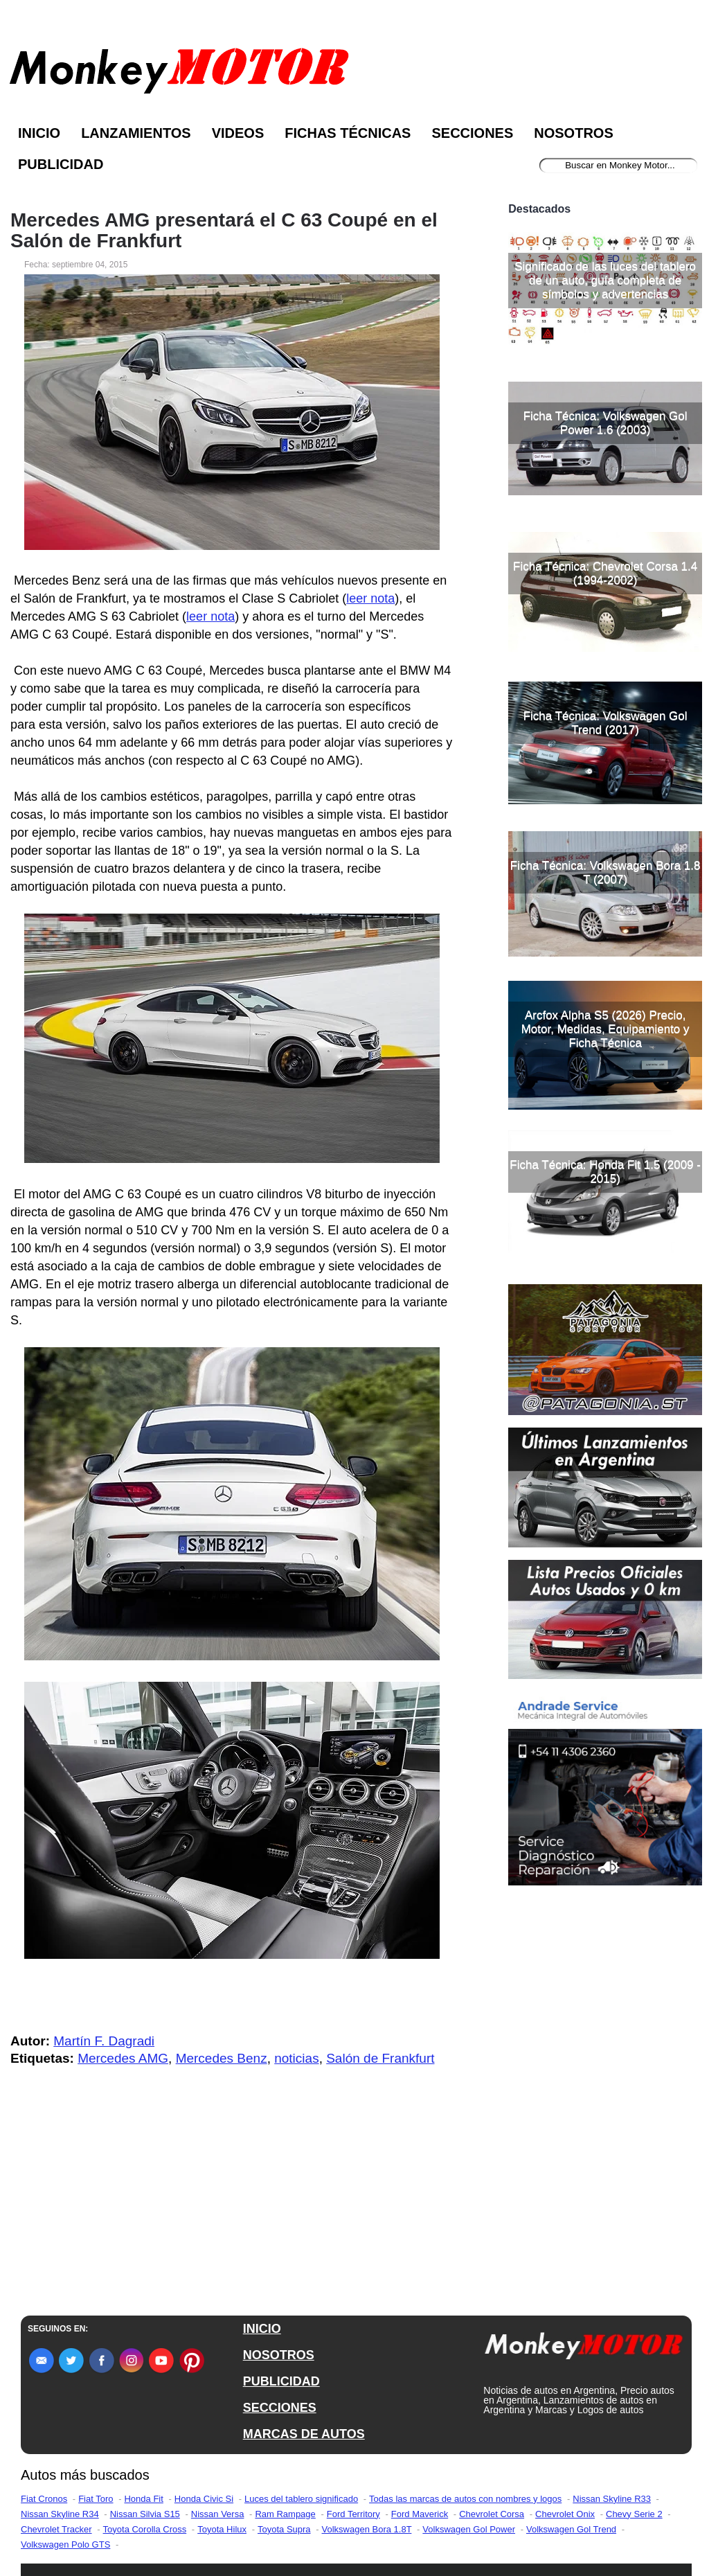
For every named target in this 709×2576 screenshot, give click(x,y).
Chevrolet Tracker (56, 2529)
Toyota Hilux (221, 2529)
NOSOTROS (278, 2355)
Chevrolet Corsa (491, 2514)
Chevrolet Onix (565, 2514)
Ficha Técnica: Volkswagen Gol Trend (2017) (605, 722)
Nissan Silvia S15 (145, 2514)
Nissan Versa (217, 2514)
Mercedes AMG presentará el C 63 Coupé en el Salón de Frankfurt (224, 230)
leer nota (370, 598)
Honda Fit (143, 2499)
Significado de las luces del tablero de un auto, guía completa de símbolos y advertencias (605, 280)
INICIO (262, 2329)
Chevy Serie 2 (634, 2514)
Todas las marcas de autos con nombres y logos (465, 2499)
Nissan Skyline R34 (60, 2514)
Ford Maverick (419, 2514)
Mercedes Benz (221, 2058)
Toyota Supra (284, 2529)
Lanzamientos (136, 133)
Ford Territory (353, 2514)
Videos (238, 133)
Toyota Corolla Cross (145, 2529)
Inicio (39, 133)
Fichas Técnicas (348, 133)
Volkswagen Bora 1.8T (367, 2529)
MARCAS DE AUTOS (304, 2434)
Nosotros (573, 133)
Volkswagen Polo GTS (65, 2544)
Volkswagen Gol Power (468, 2529)
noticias (296, 2058)
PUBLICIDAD (281, 2381)
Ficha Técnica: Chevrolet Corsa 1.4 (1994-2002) (605, 573)
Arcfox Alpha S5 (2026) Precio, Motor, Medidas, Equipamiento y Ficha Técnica (605, 1029)
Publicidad (60, 164)
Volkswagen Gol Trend (571, 2529)
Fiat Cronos (44, 2499)
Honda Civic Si (203, 2499)
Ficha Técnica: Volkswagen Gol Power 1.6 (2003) (605, 422)
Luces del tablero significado (301, 2499)
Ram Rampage (285, 2514)
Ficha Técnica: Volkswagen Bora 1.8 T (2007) (605, 872)
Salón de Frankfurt (380, 2058)
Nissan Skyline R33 (612, 2499)
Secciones (472, 133)
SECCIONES (279, 2408)
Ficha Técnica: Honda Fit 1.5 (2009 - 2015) (605, 1171)
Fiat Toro (95, 2499)
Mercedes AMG (123, 2058)
